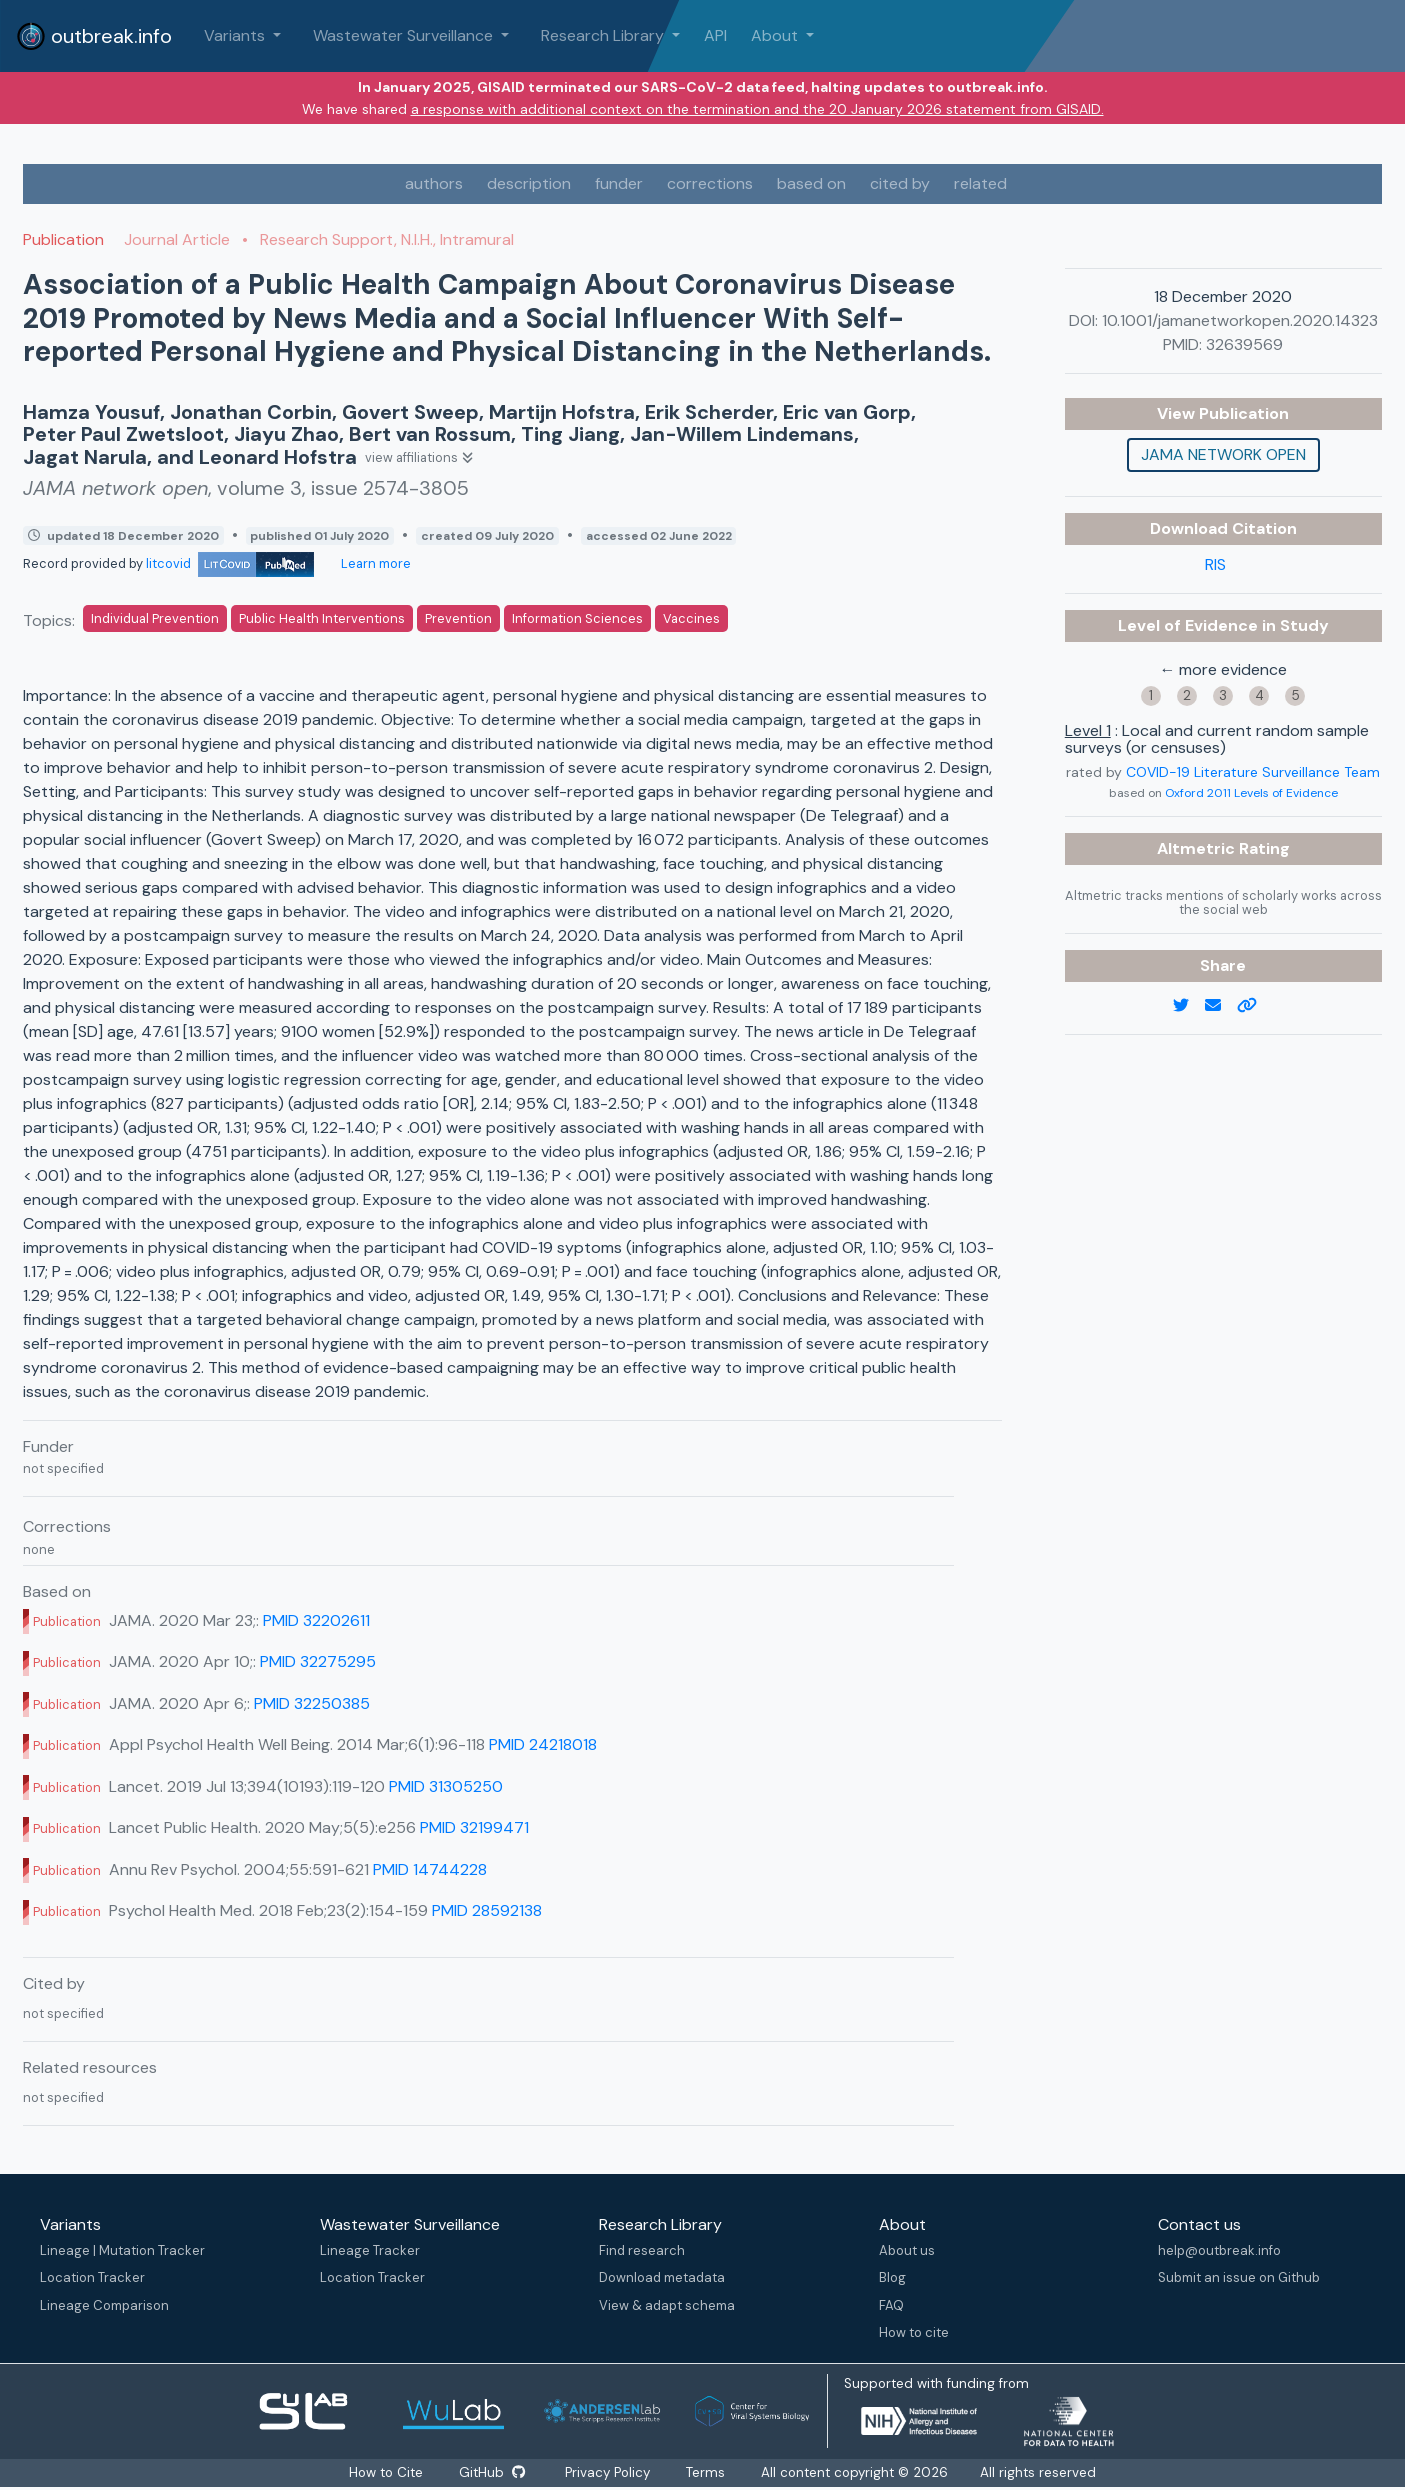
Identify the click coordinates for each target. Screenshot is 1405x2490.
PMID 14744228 (430, 1869)
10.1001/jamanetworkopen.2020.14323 (1240, 320)
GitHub (492, 2472)
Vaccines (691, 618)
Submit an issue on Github (1239, 2277)
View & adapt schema (667, 2305)
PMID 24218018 (543, 1744)
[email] (1221, 1006)
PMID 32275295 (318, 1661)
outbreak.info (94, 36)
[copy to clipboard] (1255, 1006)
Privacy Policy (610, 2472)
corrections (710, 183)
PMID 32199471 (474, 1827)
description (529, 183)
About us (907, 2250)
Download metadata (662, 2277)
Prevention (458, 618)
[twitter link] (1189, 1006)
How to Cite (386, 2472)
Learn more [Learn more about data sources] (374, 563)
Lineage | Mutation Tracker (122, 2250)
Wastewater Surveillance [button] (405, 35)
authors (434, 183)
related (980, 183)
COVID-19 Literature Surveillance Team (1253, 772)
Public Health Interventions (322, 618)
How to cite (914, 2332)
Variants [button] (236, 35)
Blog (892, 2277)
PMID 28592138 (487, 1910)
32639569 (1244, 344)
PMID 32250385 (312, 1703)
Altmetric (1198, 848)
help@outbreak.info (1219, 2250)
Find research (642, 2250)
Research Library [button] (604, 35)
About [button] (776, 35)
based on (811, 183)
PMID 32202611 (316, 1620)
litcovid (230, 563)
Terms (708, 2472)
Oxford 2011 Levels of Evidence (1251, 793)
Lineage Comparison (104, 2305)
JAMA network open (1223, 454)
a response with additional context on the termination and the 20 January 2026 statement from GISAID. (757, 109)
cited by (900, 183)
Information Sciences (577, 618)
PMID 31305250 (446, 1786)
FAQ (891, 2305)
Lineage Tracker (370, 2250)
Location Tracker (92, 2277)
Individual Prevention (155, 618)
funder (619, 183)
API (715, 35)
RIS (1215, 564)
